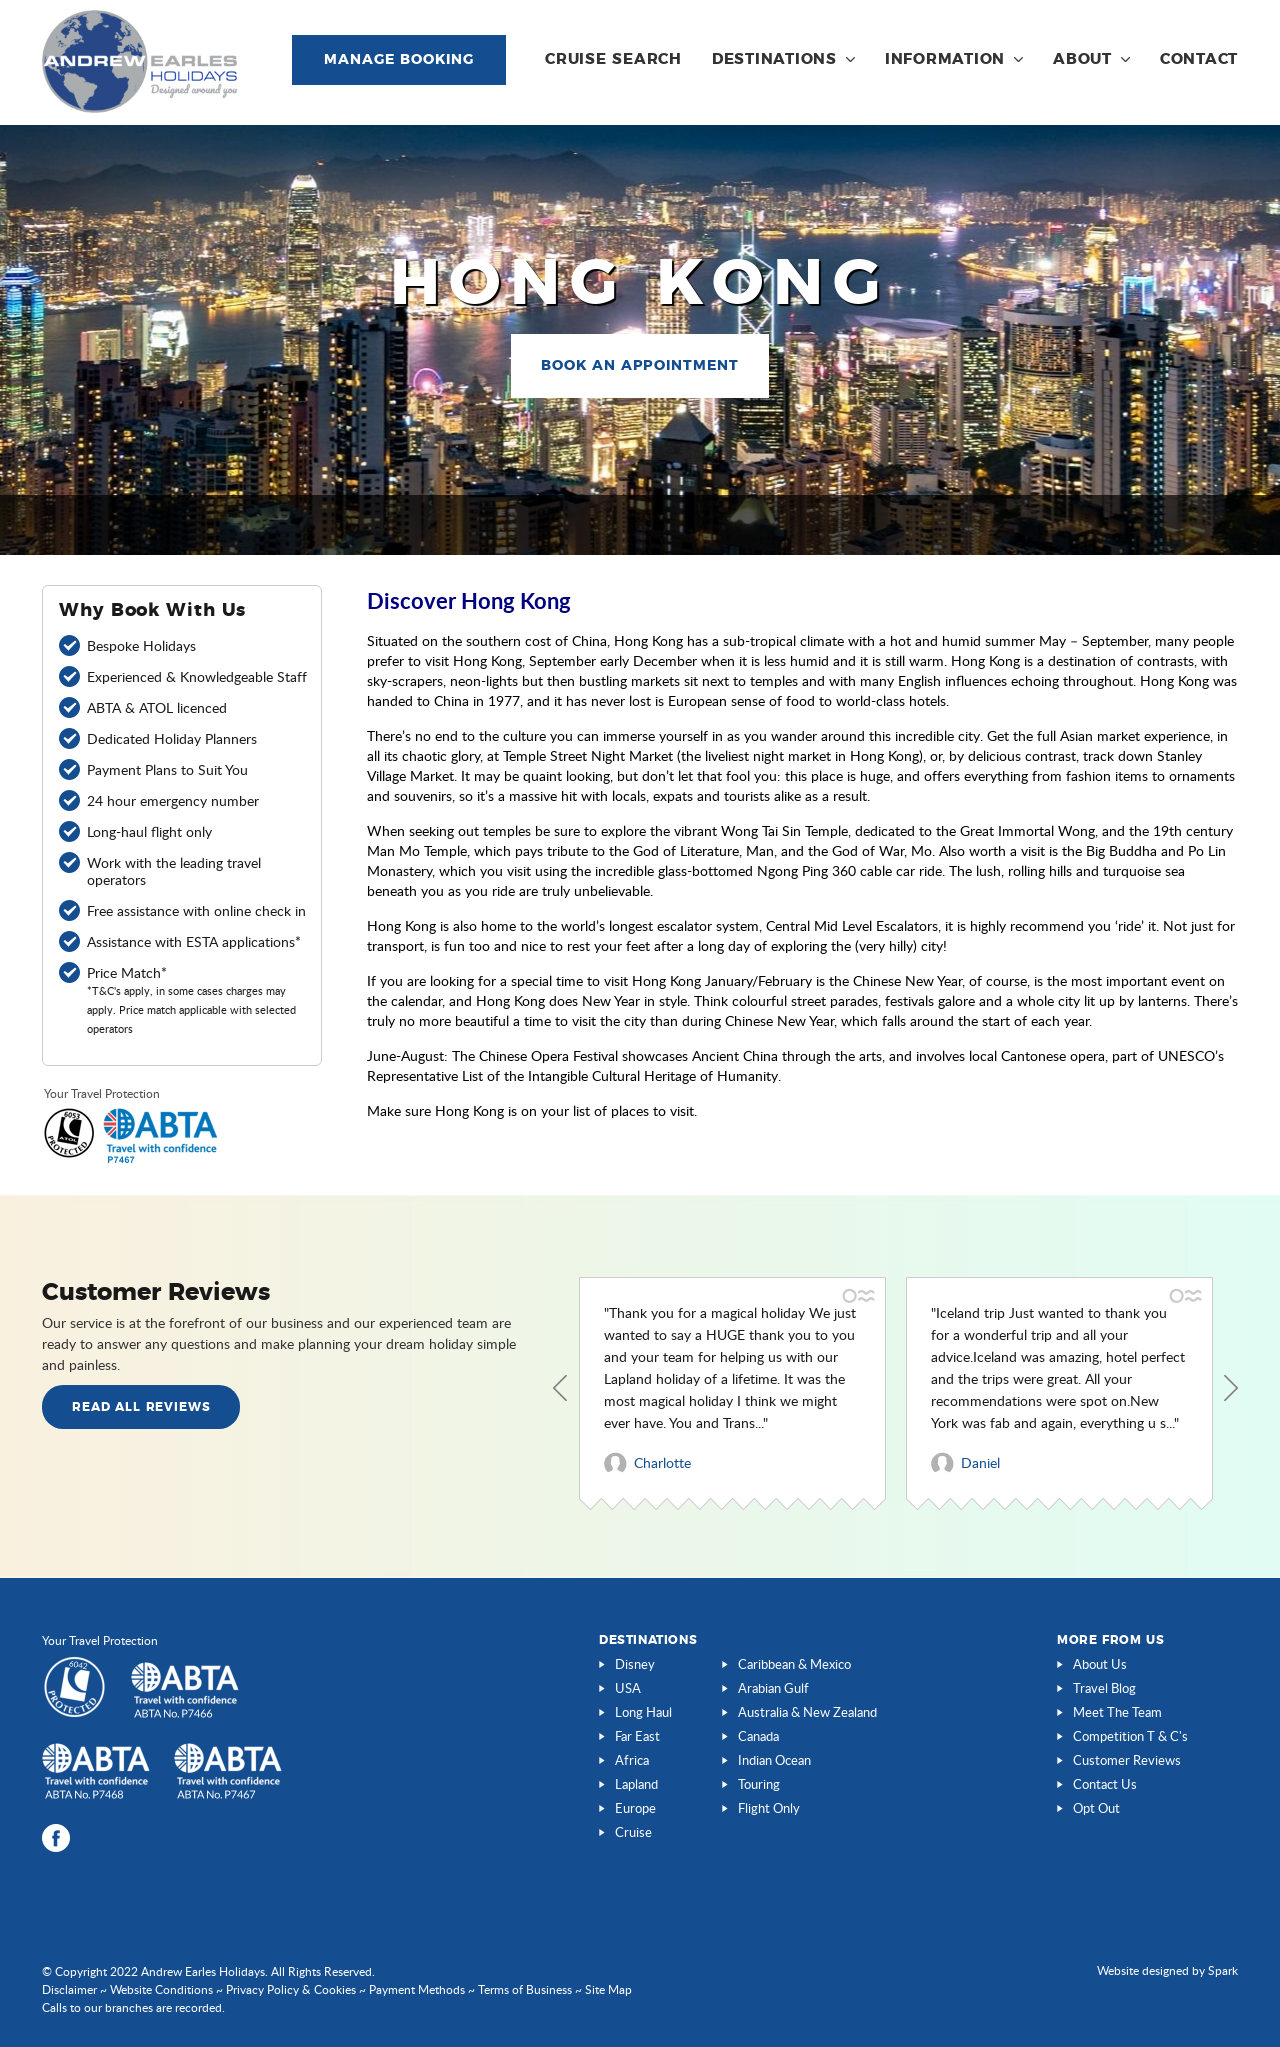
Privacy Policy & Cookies (291, 1989)
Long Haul (643, 1712)
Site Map (608, 1989)
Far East (637, 1736)
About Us (1100, 1664)
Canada (758, 1736)
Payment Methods (417, 1989)
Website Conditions (161, 1989)
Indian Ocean (774, 1760)
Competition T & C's (1130, 1736)
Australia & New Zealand (807, 1712)
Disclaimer (69, 1989)
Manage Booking (399, 60)
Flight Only (769, 1808)
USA (628, 1688)
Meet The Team (1117, 1712)
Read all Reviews (141, 1407)
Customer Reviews (1127, 1760)
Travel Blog (1104, 1688)
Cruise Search (613, 59)
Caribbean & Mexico (794, 1664)
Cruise (633, 1832)
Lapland (636, 1784)
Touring (759, 1784)
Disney (635, 1664)
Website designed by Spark (1167, 1970)
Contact (1199, 59)
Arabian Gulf (773, 1688)
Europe (635, 1808)
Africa (632, 1760)
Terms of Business (525, 1989)
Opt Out (1096, 1808)
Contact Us (1105, 1784)
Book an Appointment (640, 366)
